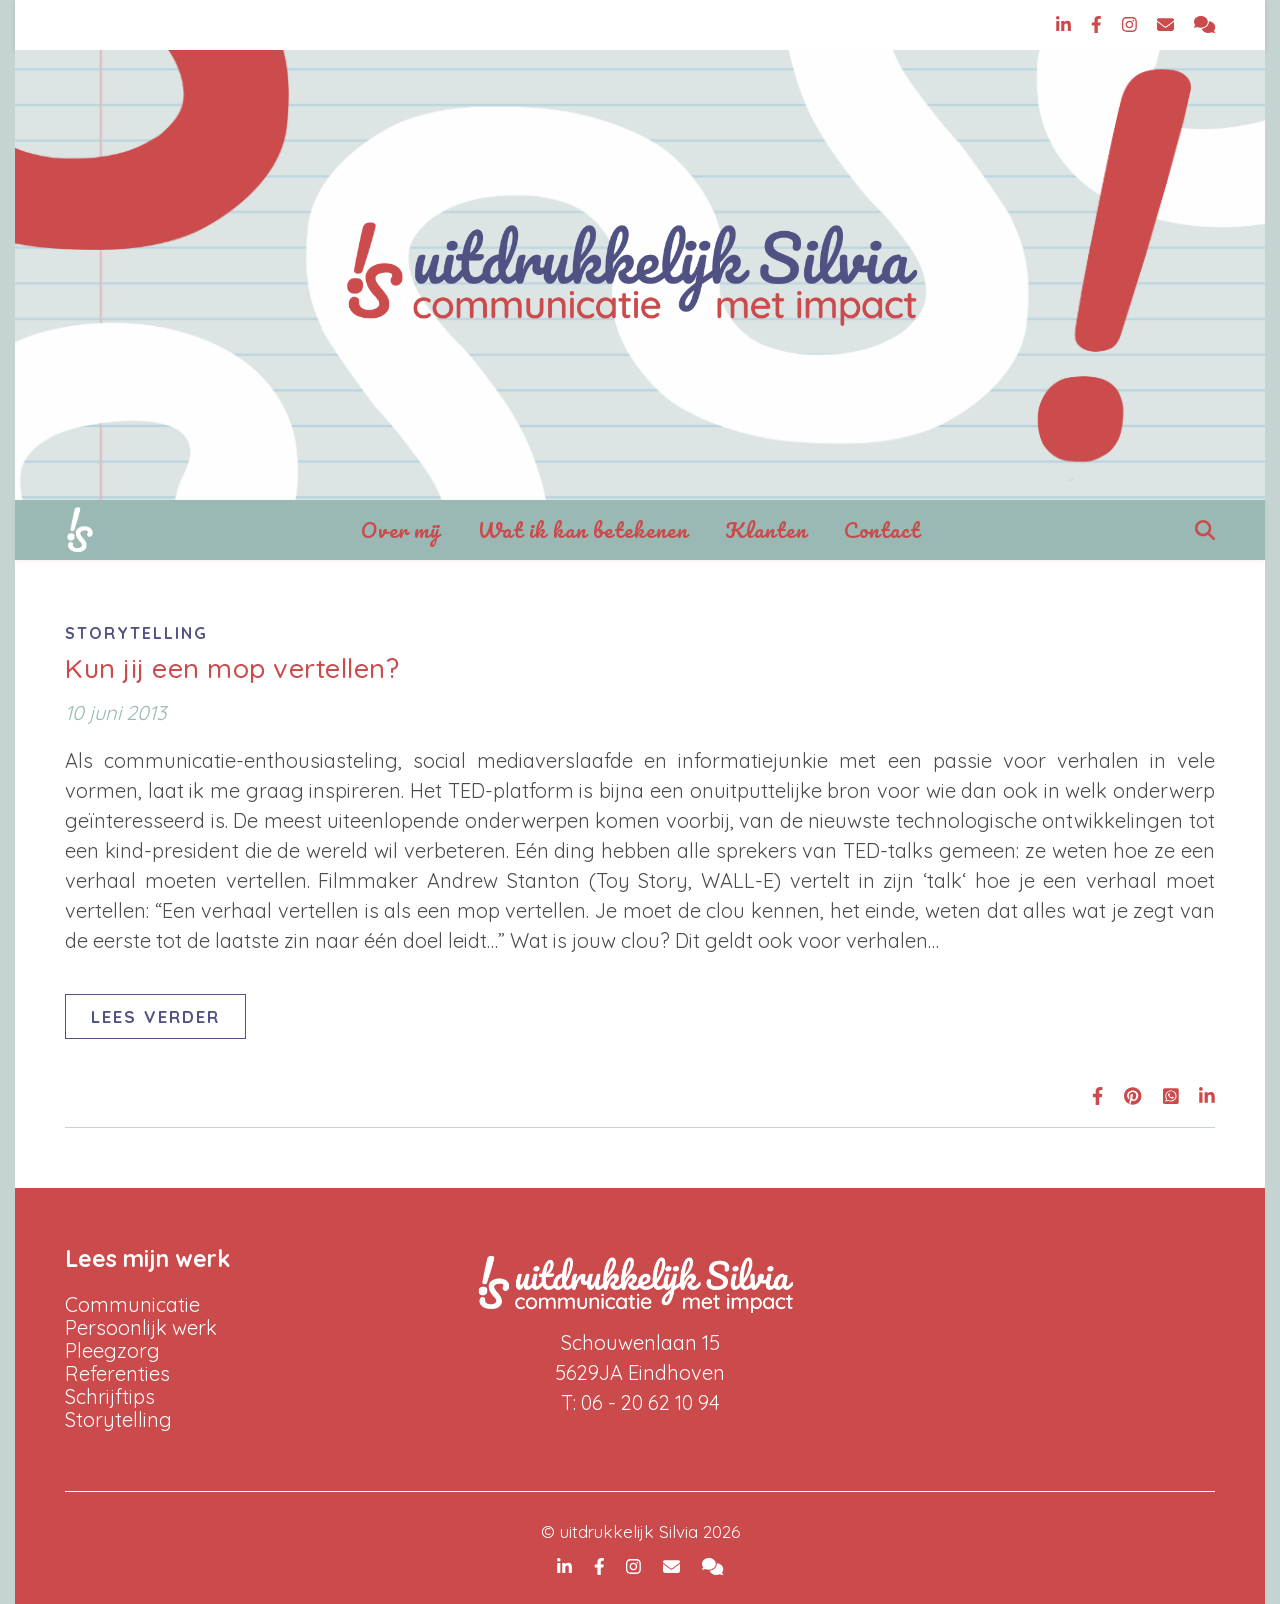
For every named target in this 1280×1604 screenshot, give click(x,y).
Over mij (401, 529)
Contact (882, 529)
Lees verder (155, 1016)
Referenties (117, 1373)
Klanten (766, 529)
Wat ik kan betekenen (583, 529)
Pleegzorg (112, 1350)
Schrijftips (110, 1396)
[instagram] (1132, 24)
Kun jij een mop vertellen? (232, 668)
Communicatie (132, 1304)
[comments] (1204, 24)
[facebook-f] (1099, 24)
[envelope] (1168, 24)
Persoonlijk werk (141, 1327)
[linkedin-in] (1066, 24)
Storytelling (136, 633)
